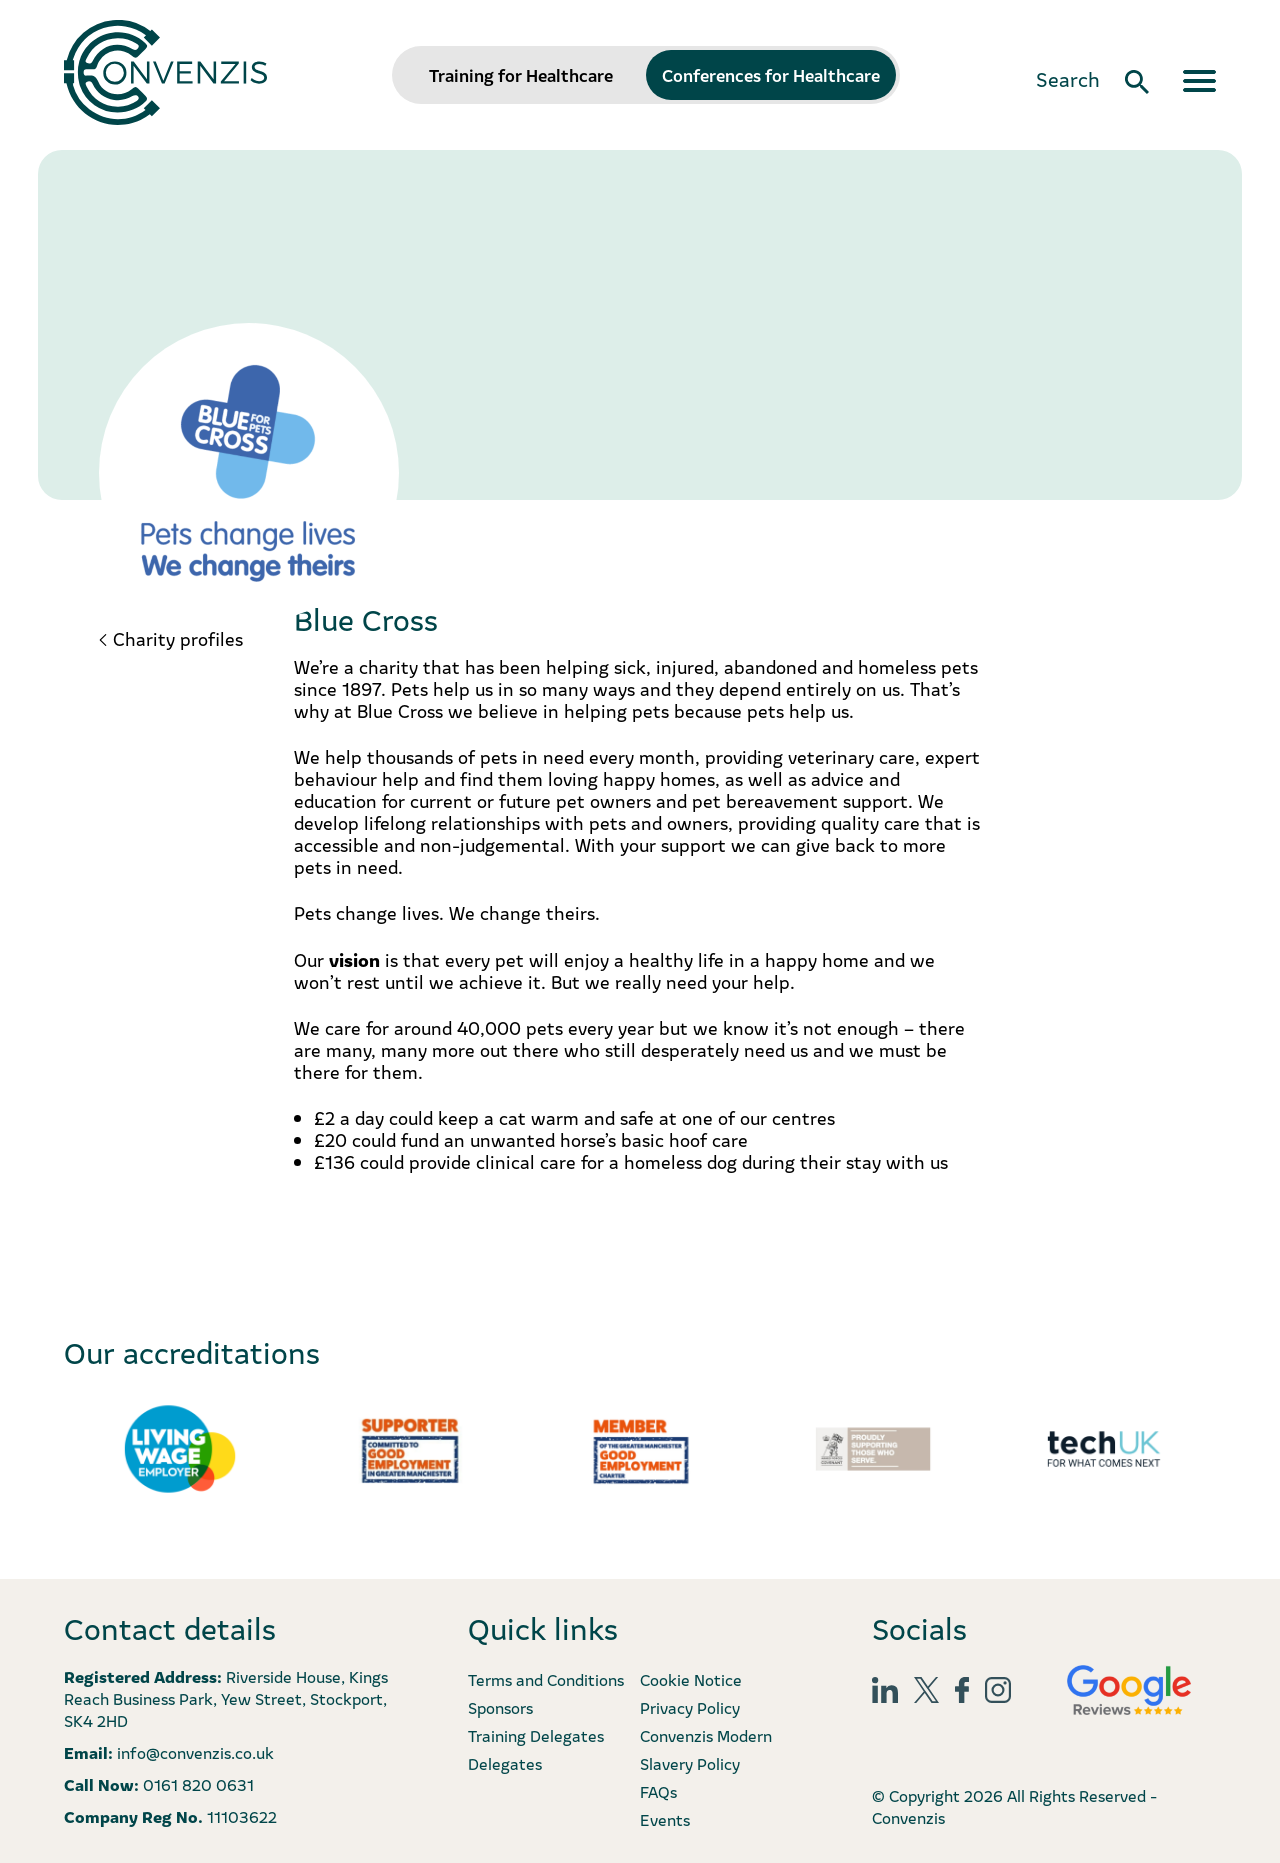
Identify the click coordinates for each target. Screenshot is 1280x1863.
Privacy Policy (690, 1707)
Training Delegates (536, 1735)
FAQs (658, 1791)
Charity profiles (178, 639)
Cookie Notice (691, 1679)
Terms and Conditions (546, 1679)
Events (665, 1819)
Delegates (505, 1763)
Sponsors (500, 1707)
